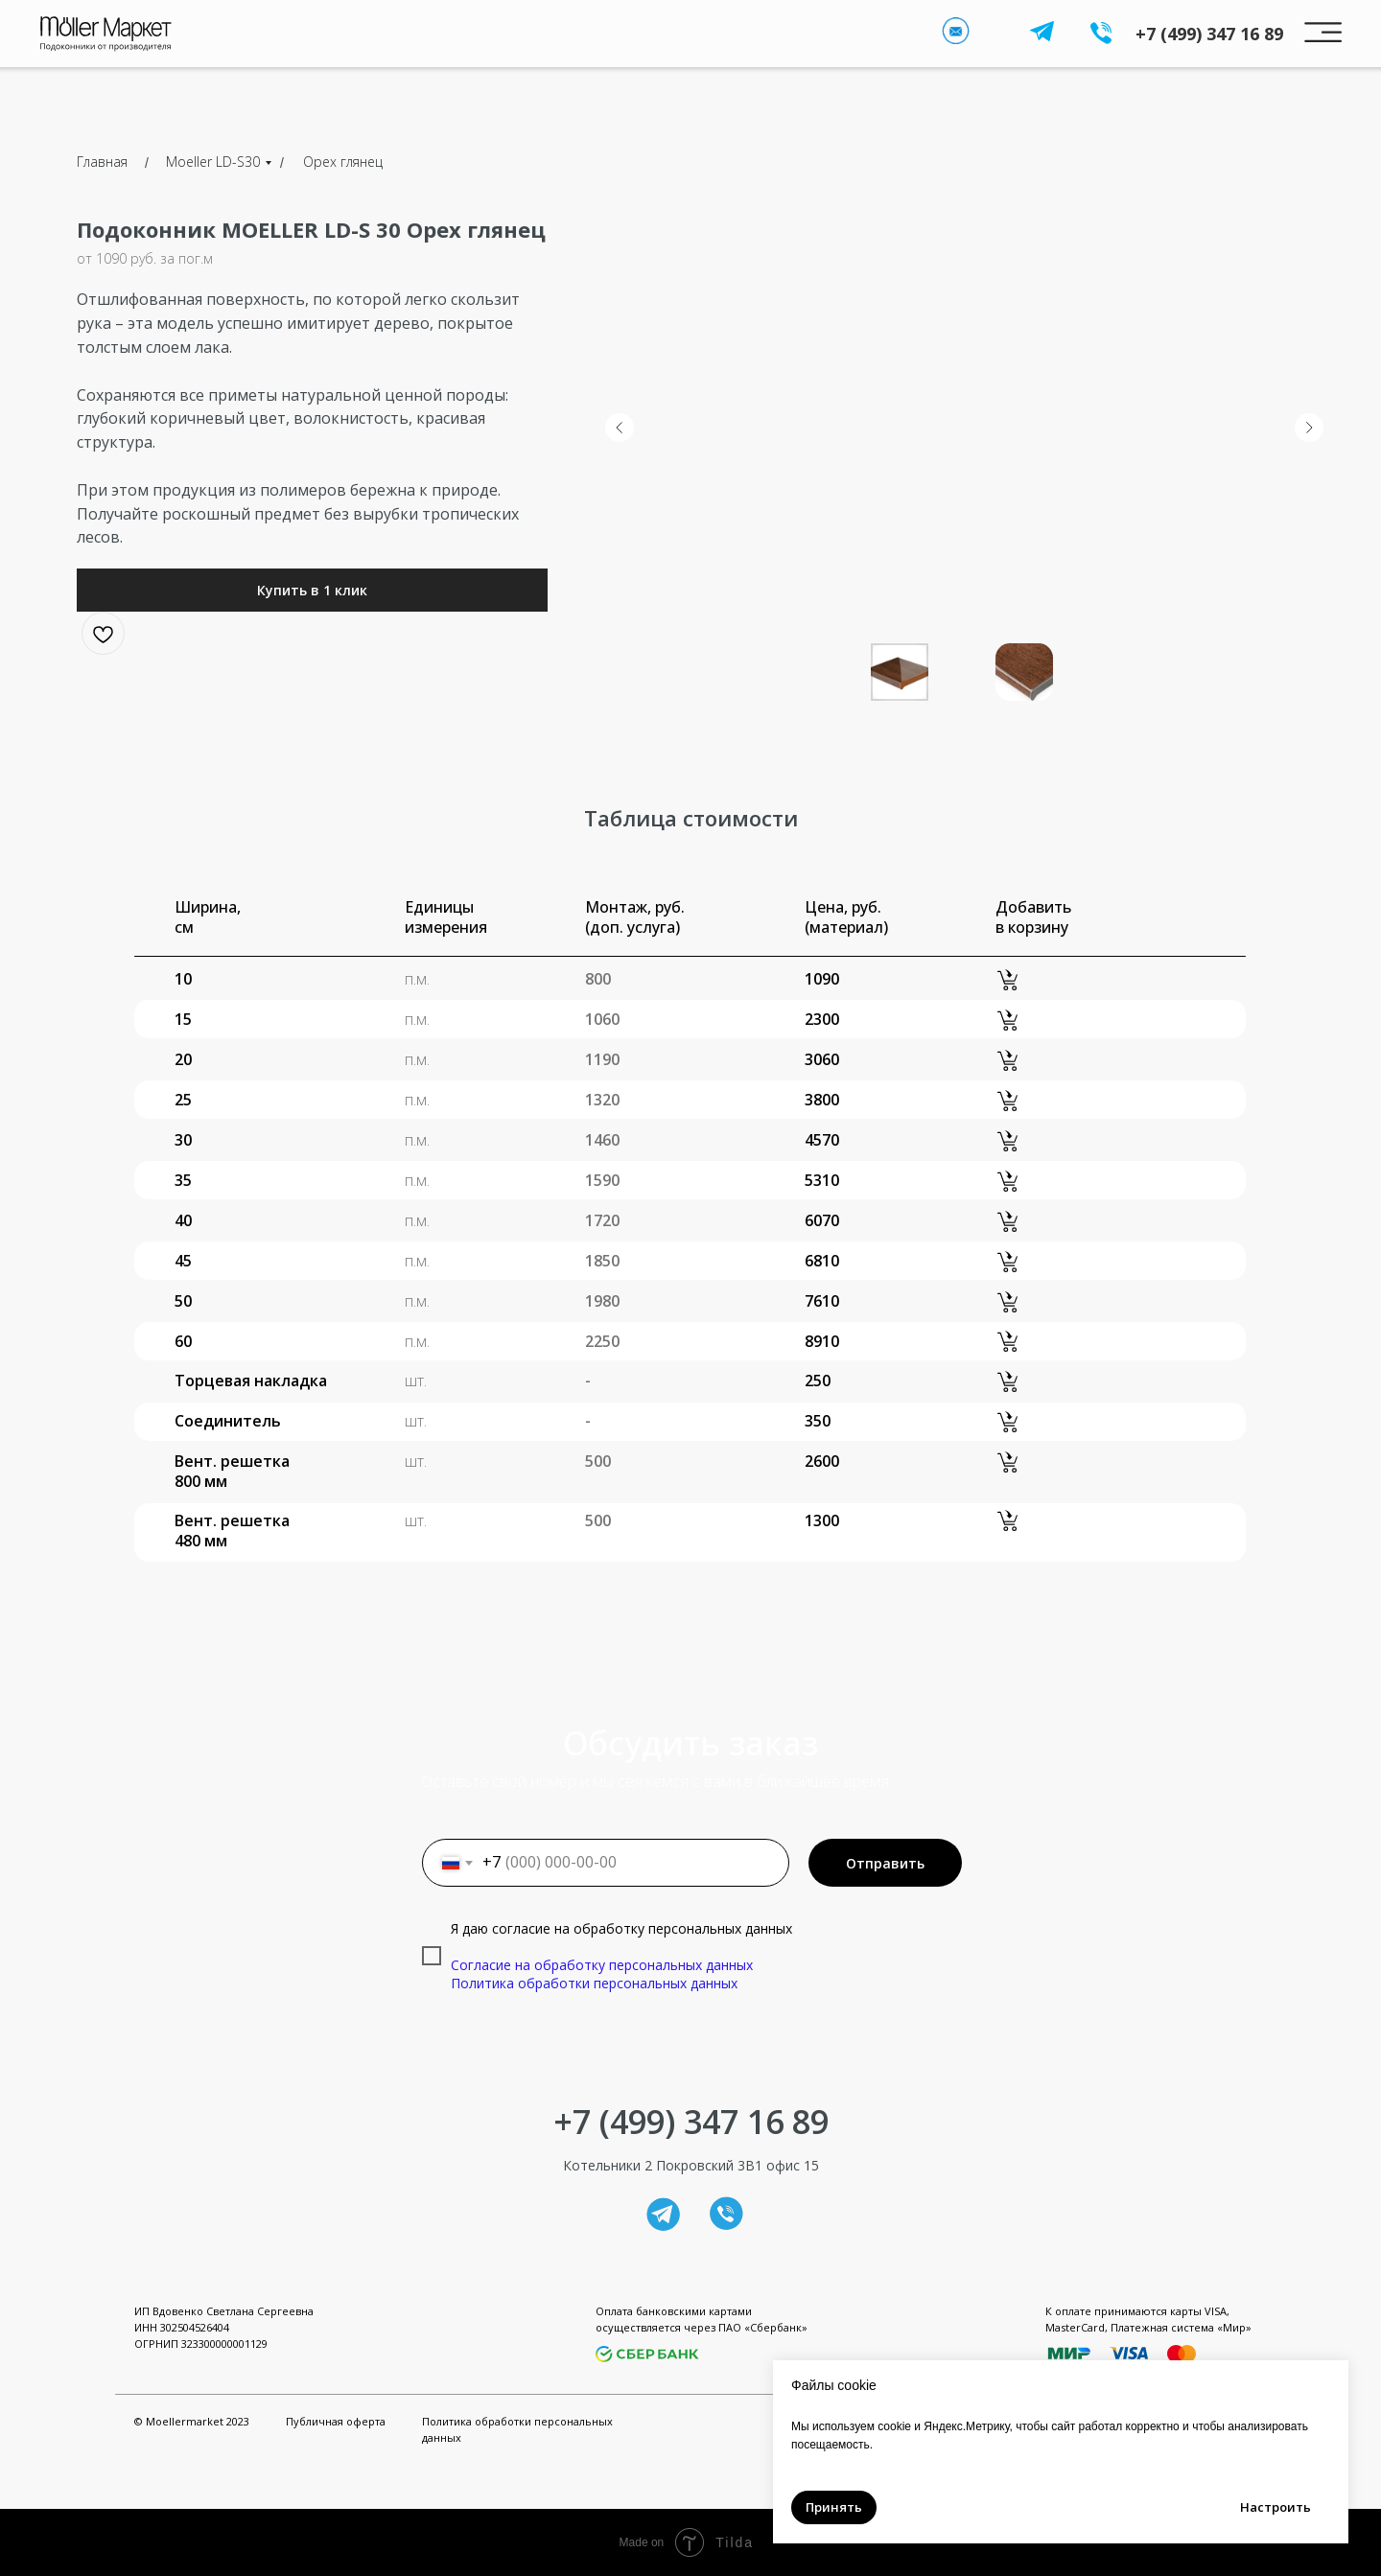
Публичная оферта (336, 2421)
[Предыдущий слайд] (619, 427)
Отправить (885, 1863)
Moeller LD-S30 (213, 161)
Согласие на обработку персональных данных (602, 1965)
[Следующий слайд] (1309, 427)
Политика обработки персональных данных (594, 1983)
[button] (312, 590)
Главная (102, 161)
